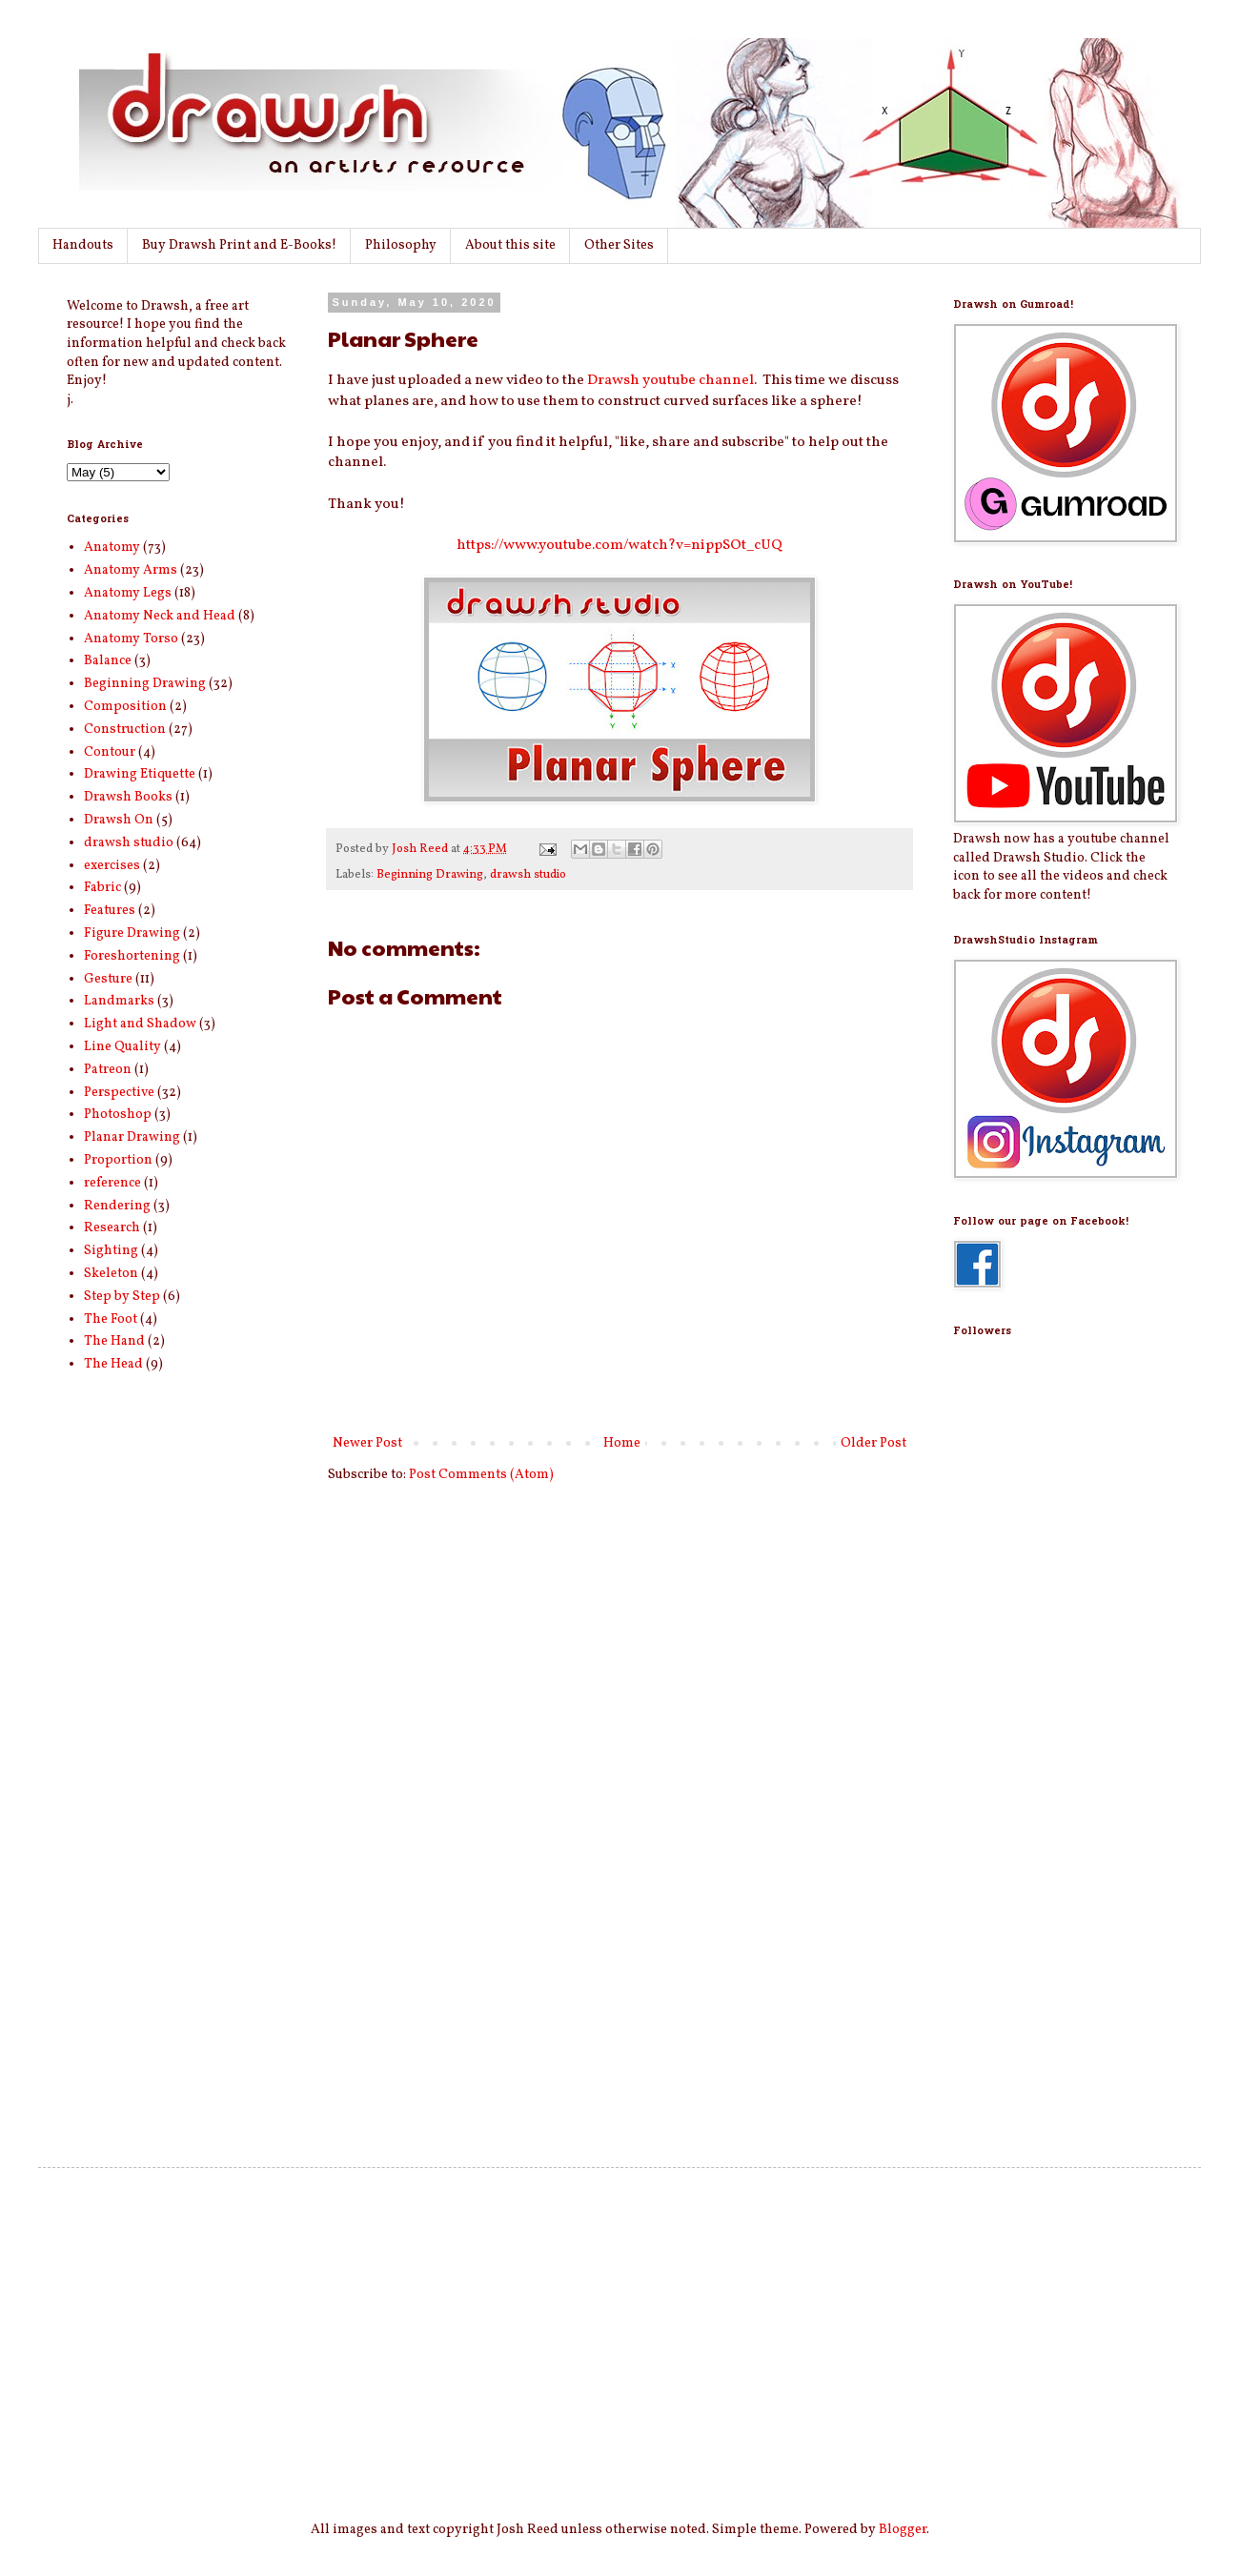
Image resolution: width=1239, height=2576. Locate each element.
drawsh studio (528, 874)
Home (621, 1443)
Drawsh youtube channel (670, 380)
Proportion (118, 1160)
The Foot (110, 1319)
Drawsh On (118, 820)
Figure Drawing (132, 933)
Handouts (82, 245)
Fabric (102, 888)
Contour (109, 752)
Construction (125, 729)
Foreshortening (132, 956)
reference (112, 1183)
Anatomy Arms (130, 570)
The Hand (114, 1341)
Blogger (902, 2530)
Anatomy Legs (128, 593)
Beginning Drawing (429, 874)
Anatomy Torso (131, 639)
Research (112, 1228)
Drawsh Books (128, 797)
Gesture (108, 979)
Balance (108, 661)
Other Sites (619, 245)
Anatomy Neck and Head (159, 616)
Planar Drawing (132, 1137)
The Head (113, 1364)
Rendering (117, 1206)
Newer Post (367, 1443)
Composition (125, 707)
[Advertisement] (1029, 1813)
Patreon (108, 1070)
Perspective (119, 1093)
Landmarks (119, 1001)
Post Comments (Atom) (481, 1475)
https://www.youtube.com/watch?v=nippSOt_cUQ (619, 545)
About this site (510, 245)
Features (109, 911)
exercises (112, 866)
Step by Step (122, 1297)
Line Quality (122, 1047)
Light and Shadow (140, 1024)
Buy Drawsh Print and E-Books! (239, 245)
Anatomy (112, 547)
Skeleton (111, 1274)
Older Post (873, 1443)
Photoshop (118, 1114)
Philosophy (401, 245)
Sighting (111, 1251)
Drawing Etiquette (139, 774)
